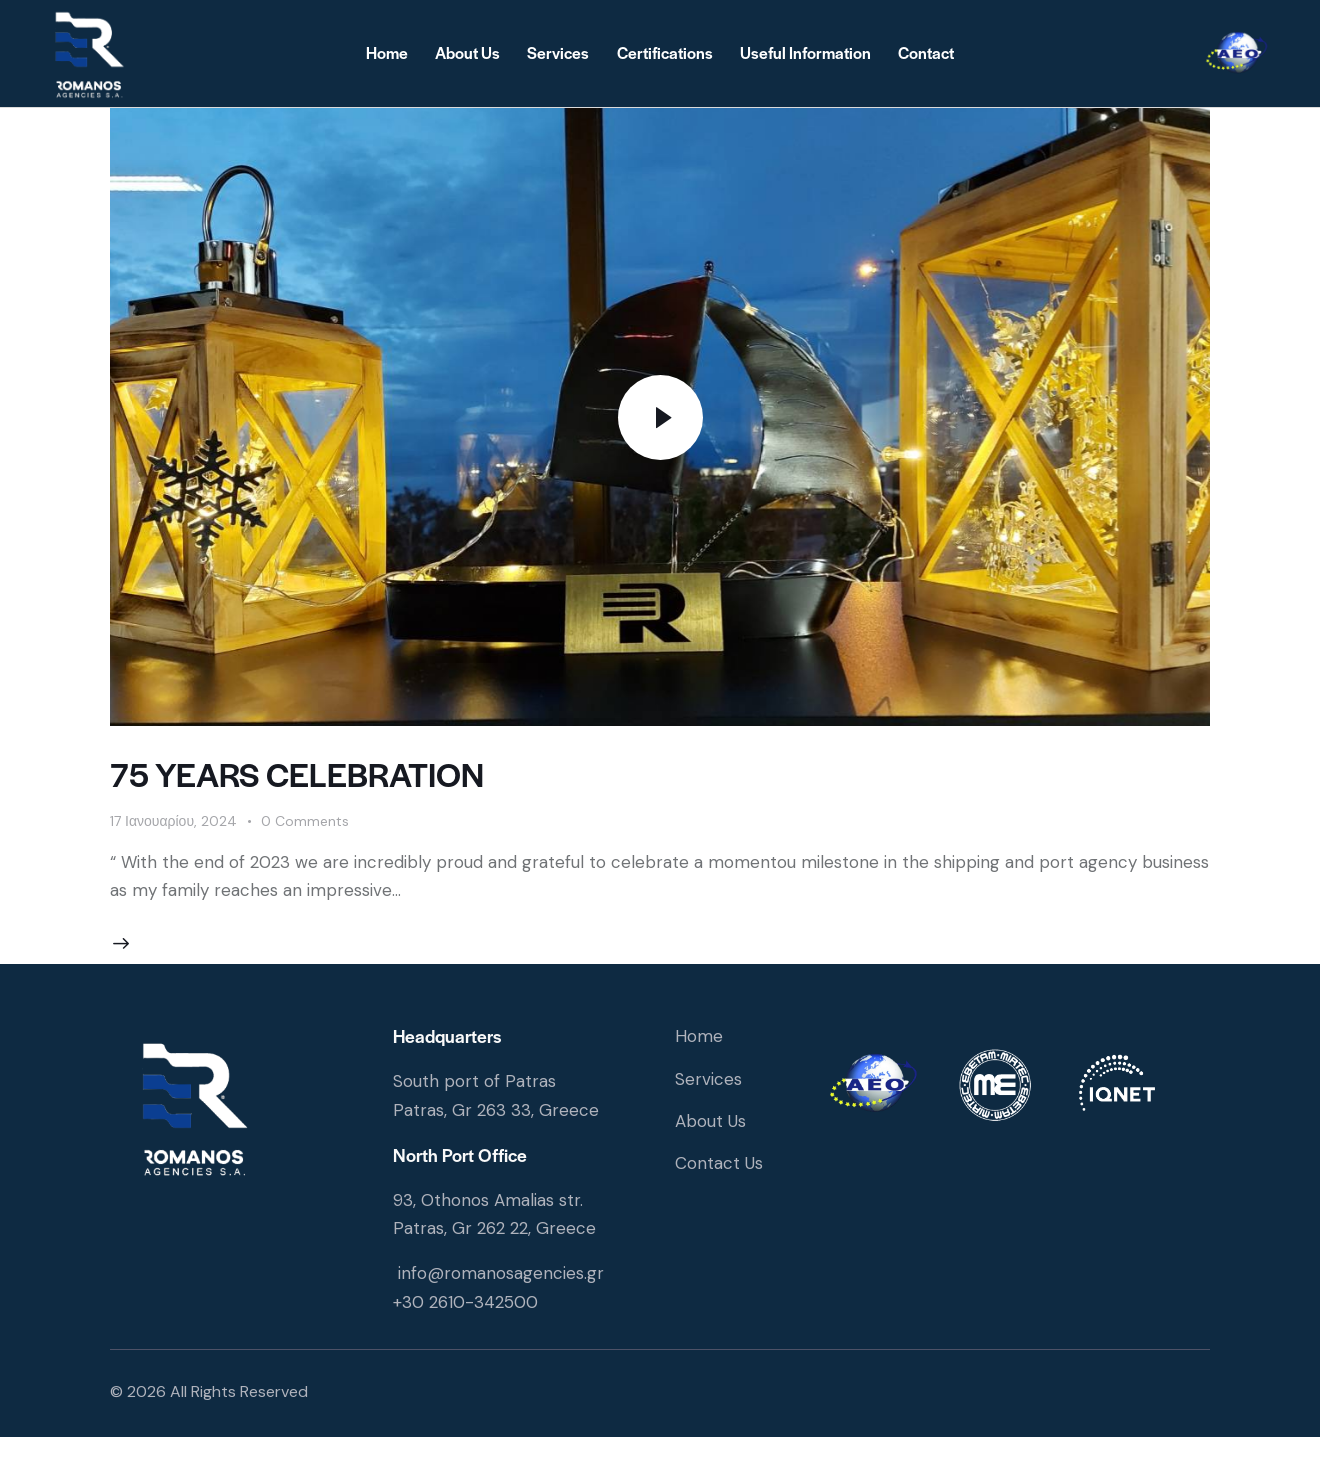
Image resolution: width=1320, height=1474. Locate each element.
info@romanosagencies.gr (501, 1273)
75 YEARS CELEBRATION (297, 773)
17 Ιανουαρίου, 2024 (173, 821)
